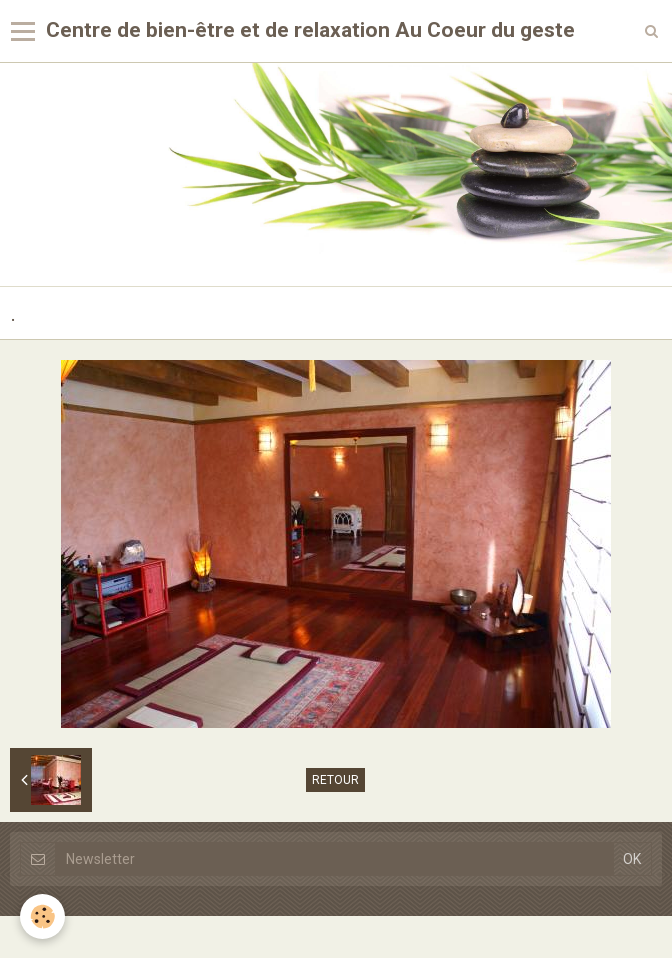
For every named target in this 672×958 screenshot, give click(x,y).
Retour (335, 780)
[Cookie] (42, 916)
